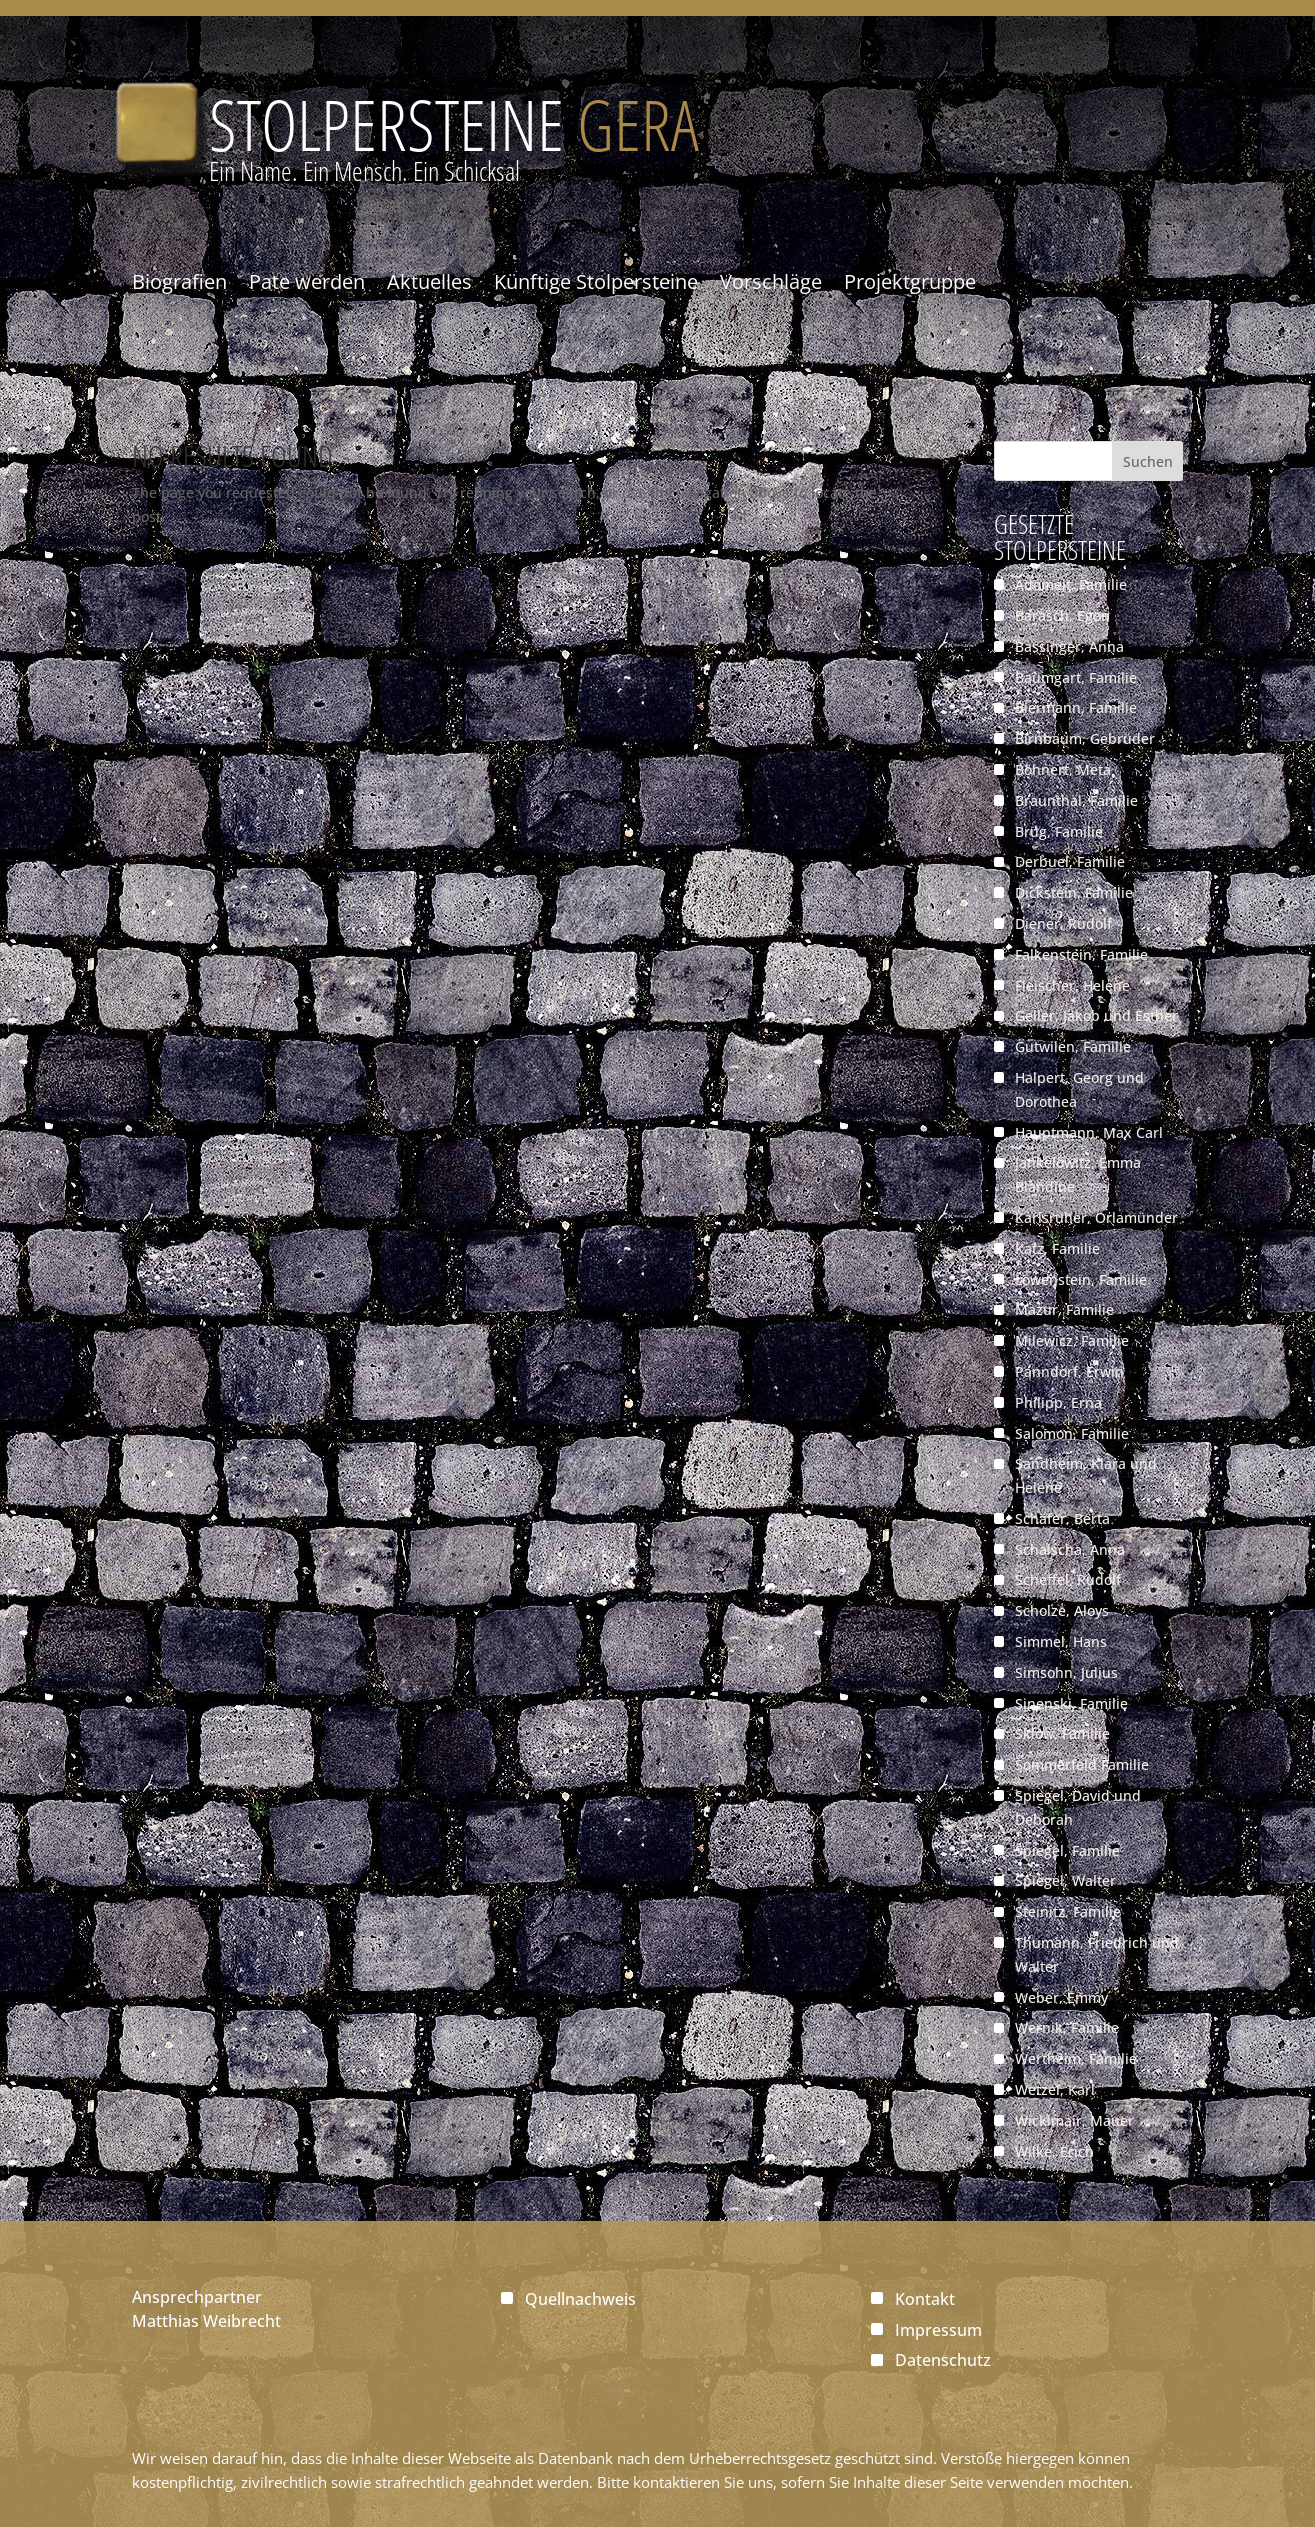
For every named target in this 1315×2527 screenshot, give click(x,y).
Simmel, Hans (1061, 1641)
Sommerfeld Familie (1082, 1764)
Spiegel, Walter (1065, 1880)
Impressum (938, 2330)
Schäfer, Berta (1062, 1518)
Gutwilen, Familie (1073, 1046)
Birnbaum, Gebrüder (1085, 738)
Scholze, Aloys (1062, 1610)
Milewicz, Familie (1072, 1340)
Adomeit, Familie (1071, 584)
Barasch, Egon (1062, 615)
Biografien (179, 281)
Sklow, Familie (1062, 1733)
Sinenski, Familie (1071, 1703)
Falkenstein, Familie (1081, 954)
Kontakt (925, 2299)
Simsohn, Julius (1066, 1672)
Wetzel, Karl (1055, 2089)
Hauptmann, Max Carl (1089, 1132)
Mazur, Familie (1064, 1309)
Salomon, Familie (1072, 1433)
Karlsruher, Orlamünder (1096, 1217)
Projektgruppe (910, 281)
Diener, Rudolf (1063, 923)
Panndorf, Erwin (1069, 1371)
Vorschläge (771, 281)
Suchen (1148, 461)
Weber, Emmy (1061, 1997)
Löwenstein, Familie (1081, 1279)
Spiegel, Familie (1067, 1850)
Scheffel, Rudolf (1068, 1579)
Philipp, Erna (1058, 1402)
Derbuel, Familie (1070, 861)
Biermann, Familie (1076, 707)
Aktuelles (429, 281)
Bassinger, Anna (1069, 646)
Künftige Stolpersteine (596, 281)
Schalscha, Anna (1070, 1549)
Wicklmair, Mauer (1074, 2120)
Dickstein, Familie (1074, 892)
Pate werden (307, 281)
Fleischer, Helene (1072, 985)
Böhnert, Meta (1063, 769)
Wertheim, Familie (1076, 2058)
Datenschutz (943, 2360)
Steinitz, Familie (1068, 1911)
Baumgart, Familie (1076, 677)
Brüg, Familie (1059, 831)
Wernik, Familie (1067, 2027)
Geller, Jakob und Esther (1096, 1015)
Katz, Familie (1057, 1248)
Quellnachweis (580, 2299)
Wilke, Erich (1054, 2151)
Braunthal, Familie (1076, 800)
